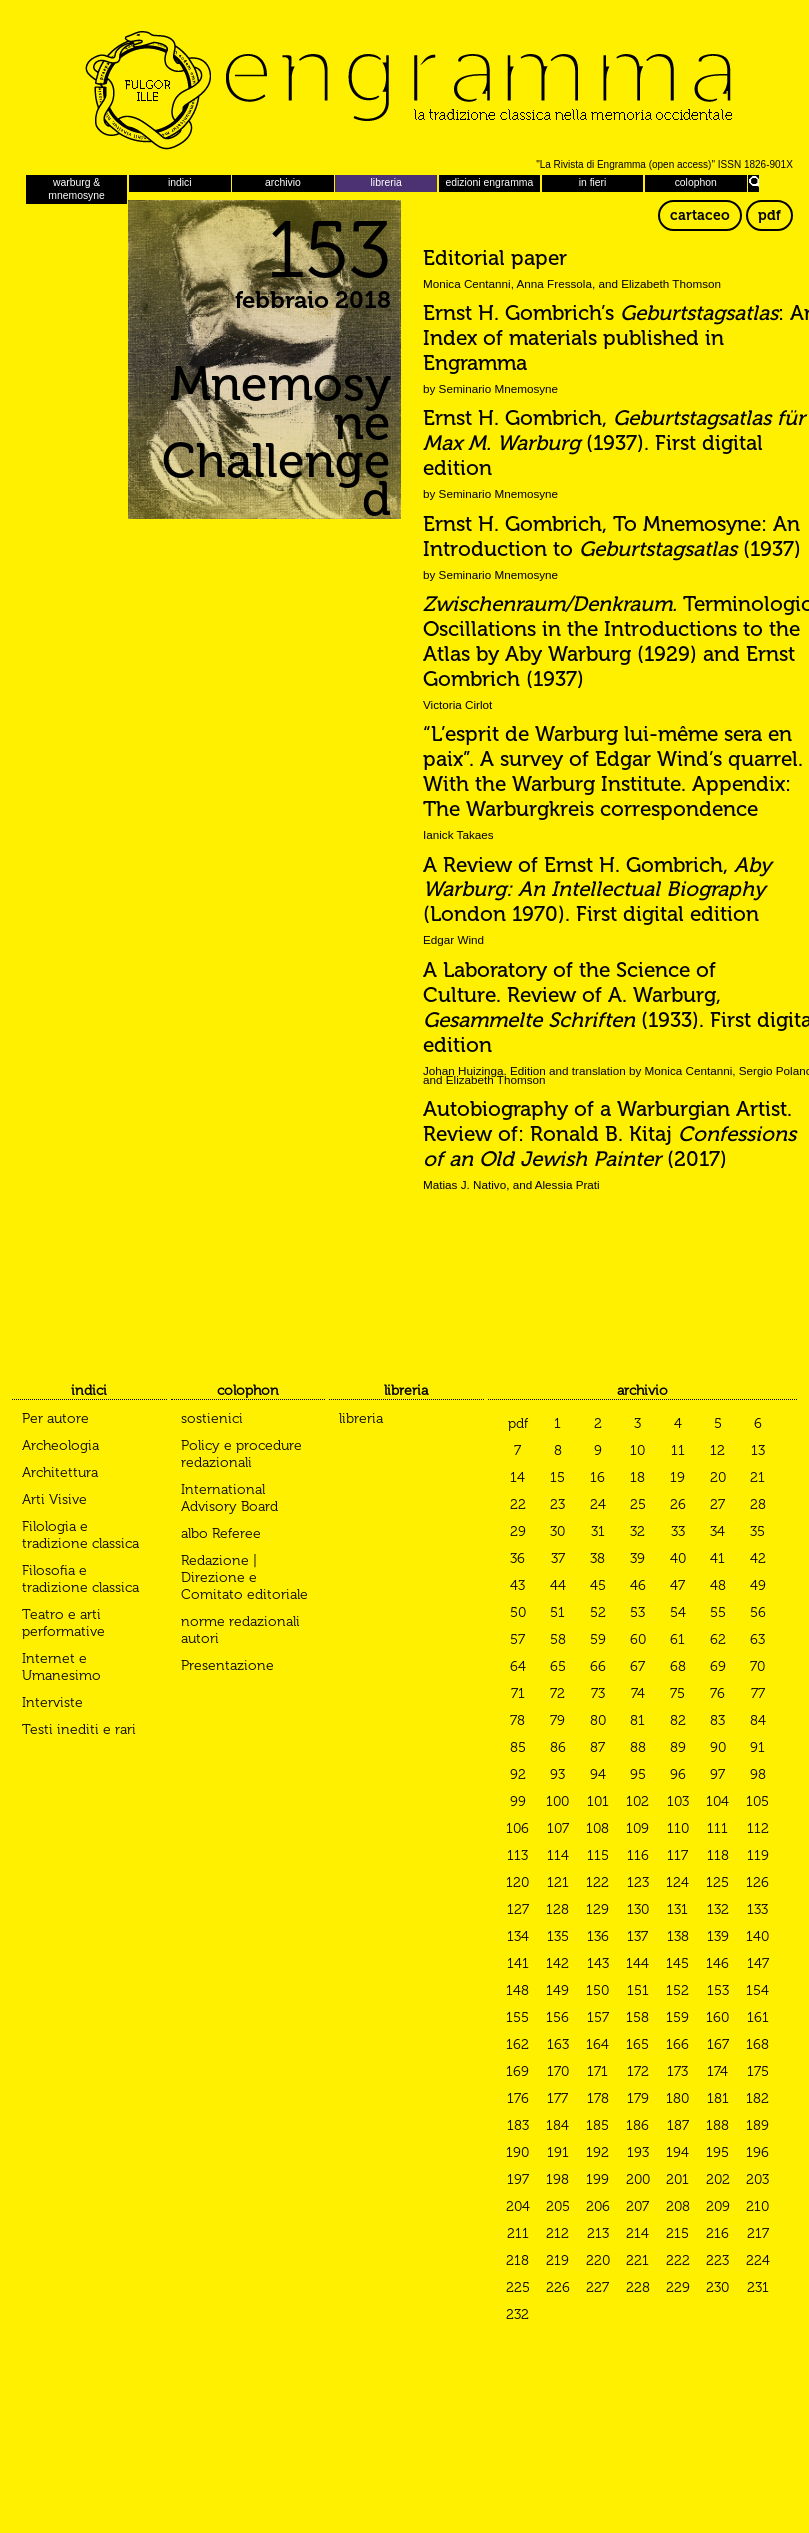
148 (517, 1990)
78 (517, 1720)
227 (597, 2287)
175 (758, 2071)
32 (637, 1531)
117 (677, 1855)
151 (638, 1990)
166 (677, 2044)
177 (557, 2098)
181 (718, 2098)
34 (717, 1531)
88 (638, 1747)
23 (557, 1504)
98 (758, 1774)
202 (718, 2179)
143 (598, 1963)
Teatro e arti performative (63, 1623)
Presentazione (227, 1665)
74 (638, 1693)
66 (598, 1666)
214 (637, 2233)
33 (678, 1531)
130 (638, 1909)
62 (718, 1639)
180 (677, 2098)
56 (758, 1612)
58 (558, 1639)
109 (637, 1828)
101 (598, 1801)
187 (678, 2125)
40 (678, 1558)
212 (557, 2233)
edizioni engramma (489, 182)
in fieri (593, 182)
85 (518, 1747)
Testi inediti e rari (79, 1729)
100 (557, 1801)
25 (638, 1504)
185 (597, 2125)
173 (677, 2071)
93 (557, 1774)
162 (517, 2044)
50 (518, 1612)
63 (757, 1639)
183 (518, 2125)
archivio (283, 182)
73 (598, 1693)
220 (598, 2260)
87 (597, 1747)
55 (718, 1612)
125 (717, 1882)
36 (517, 1558)
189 (757, 2125)
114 (558, 1855)
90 (718, 1747)
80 (598, 1720)
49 (758, 1585)
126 (757, 1882)
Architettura (60, 1472)
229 (678, 2287)
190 (517, 2152)
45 (598, 1585)
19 (677, 1477)
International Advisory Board (229, 1498)
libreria (386, 182)
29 (518, 1531)
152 (677, 1990)
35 (757, 1531)
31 (598, 1531)
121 (558, 1882)
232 (517, 2314)
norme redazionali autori (240, 1630)
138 (678, 1936)
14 (517, 1477)
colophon (696, 182)
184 (557, 2125)
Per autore (55, 1418)
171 (597, 2071)
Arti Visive (54, 1499)
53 (637, 1612)
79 (557, 1720)
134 (518, 1936)
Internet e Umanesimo (61, 1667)
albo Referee (221, 1533)
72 (557, 1693)
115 (598, 1855)
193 (638, 2152)
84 (758, 1720)
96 (678, 1774)
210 (757, 2206)
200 (638, 2179)
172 (638, 2071)
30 (557, 1531)
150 (597, 1990)
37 (558, 1558)
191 (558, 2152)
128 (557, 1909)
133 (757, 1909)
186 (637, 2125)
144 (637, 1963)
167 (718, 2044)
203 (757, 2179)
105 (757, 1801)
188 (717, 2125)
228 (638, 2287)
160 (717, 2017)
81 (637, 1720)
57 (517, 1639)
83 (717, 1720)
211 (518, 2233)
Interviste (52, 1702)
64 (518, 1666)
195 (717, 2152)
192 (597, 2152)
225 (518, 2287)
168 (757, 2044)
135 (558, 1936)
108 (597, 1828)
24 (598, 1504)
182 (757, 2098)
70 (757, 1666)
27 (717, 1504)
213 (598, 2233)
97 (717, 1774)
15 (557, 1477)
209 (718, 2206)
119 (758, 1855)
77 (758, 1693)
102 (637, 1801)
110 (678, 1828)
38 (597, 1558)
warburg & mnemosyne (76, 188)
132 (718, 1909)
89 (678, 1747)
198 (557, 2179)
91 (757, 1747)
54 (678, 1612)
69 (718, 1666)
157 (598, 2017)
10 (637, 1450)
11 (678, 1450)
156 (557, 2017)
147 (758, 1963)
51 (557, 1612)
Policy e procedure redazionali (241, 1454)
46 (638, 1585)
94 (598, 1774)
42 (758, 1558)
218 (517, 2260)
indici (180, 182)
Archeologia (60, 1445)
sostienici (212, 1418)
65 (558, 1666)
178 (598, 2098)
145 (677, 1963)
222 (678, 2260)
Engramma (404, 85)
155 (517, 2017)
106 (517, 1828)
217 (758, 2233)
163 (558, 2044)
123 (638, 1882)
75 (677, 1693)
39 (637, 1558)
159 (677, 2017)
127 (518, 1909)
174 (717, 2071)
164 (597, 2044)
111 (717, 1828)
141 (518, 1963)
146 (717, 1963)
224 (758, 2260)
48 (718, 1585)
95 (638, 1774)
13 (758, 1450)
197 (518, 2179)
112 (758, 1828)
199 (597, 2179)
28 (758, 1504)
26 (678, 1504)
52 (598, 1612)
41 (717, 1558)
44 (558, 1585)
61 (677, 1639)
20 (718, 1477)
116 (638, 1855)
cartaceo (700, 215)
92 (518, 1774)
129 (597, 1909)
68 (678, 1666)
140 (757, 1936)
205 (558, 2206)
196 (757, 2152)
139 (718, 1936)
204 (518, 2206)
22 (518, 1504)
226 (558, 2287)
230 (717, 2287)
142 (557, 1963)
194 (677, 2152)
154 (757, 1990)
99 (518, 1801)
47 (677, 1585)
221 (637, 2260)
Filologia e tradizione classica (80, 1535)
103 (678, 1801)
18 (637, 1477)
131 (677, 1909)
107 (558, 1828)
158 (637, 2017)
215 (677, 2233)
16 (597, 1477)
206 (598, 2206)
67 (637, 1666)
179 (638, 2098)
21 (757, 1477)
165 (637, 2044)
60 (638, 1639)
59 (598, 1639)
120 (517, 1882)
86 (558, 1747)
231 (758, 2287)
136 (598, 1936)
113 (517, 1855)
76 (717, 1693)
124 (677, 1882)
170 (558, 2071)
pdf (769, 215)
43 (517, 1585)
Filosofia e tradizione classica (80, 1579)
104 (717, 1801)
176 (518, 2098)
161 (758, 2017)
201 (677, 2179)
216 (717, 2233)
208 (678, 2206)
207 (637, 2206)
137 (637, 1936)
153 (718, 1990)
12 (717, 1450)
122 (597, 1882)
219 (557, 2260)
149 (557, 1990)
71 (518, 1693)
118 (718, 1855)
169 (517, 2071)
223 (717, 2260)
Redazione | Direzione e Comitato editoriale (244, 1577)
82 (678, 1720)
